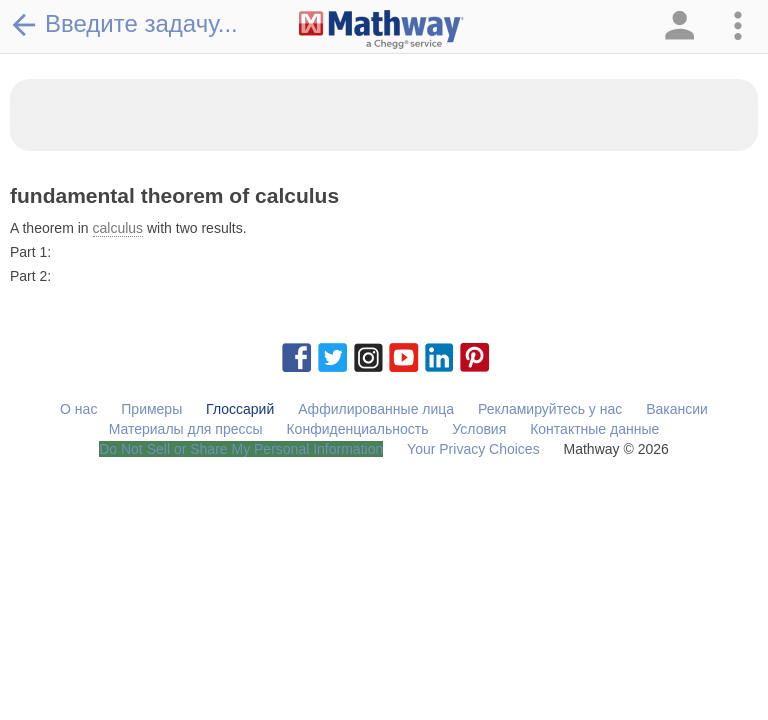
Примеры (151, 409)
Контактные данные (594, 429)
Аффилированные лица (376, 409)
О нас (78, 409)
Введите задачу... (124, 24)
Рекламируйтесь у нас (550, 409)
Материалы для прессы (186, 429)
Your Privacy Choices (473, 449)
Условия (479, 429)
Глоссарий (240, 409)
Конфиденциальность (357, 429)
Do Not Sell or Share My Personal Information (241, 449)
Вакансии (677, 409)
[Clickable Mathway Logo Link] (381, 30)
